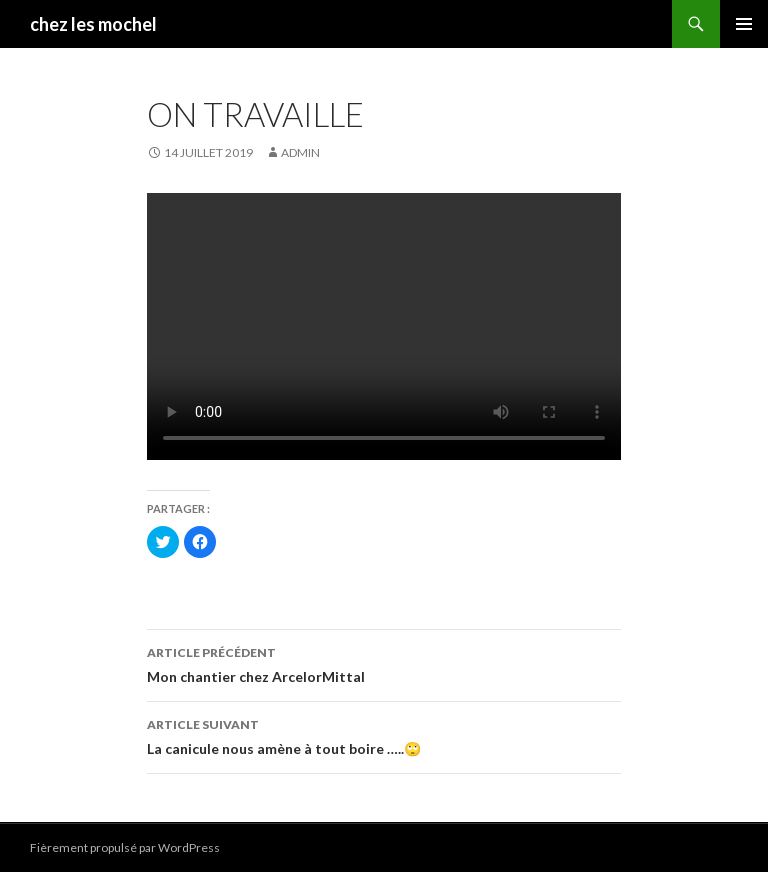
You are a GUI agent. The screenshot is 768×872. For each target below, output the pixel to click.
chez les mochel (93, 24)
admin (300, 152)
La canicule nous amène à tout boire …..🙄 (384, 735)
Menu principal (744, 24)
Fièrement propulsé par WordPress (125, 847)
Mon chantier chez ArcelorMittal (384, 663)
